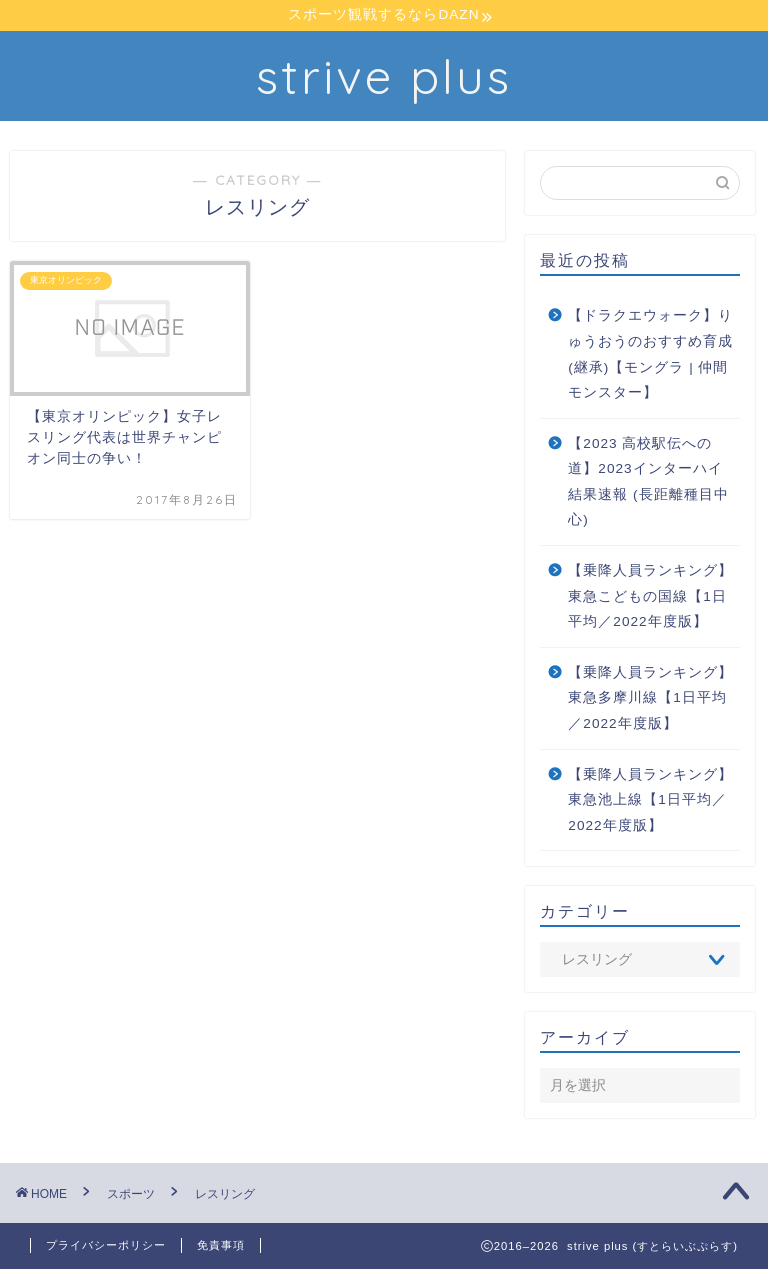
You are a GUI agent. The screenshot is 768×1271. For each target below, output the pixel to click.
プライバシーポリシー (106, 1247)
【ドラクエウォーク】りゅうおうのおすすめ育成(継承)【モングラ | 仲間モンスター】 (650, 356)
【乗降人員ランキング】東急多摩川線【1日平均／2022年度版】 (650, 700)
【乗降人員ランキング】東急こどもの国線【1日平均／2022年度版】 (650, 598)
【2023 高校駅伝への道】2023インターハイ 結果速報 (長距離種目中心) (648, 483)
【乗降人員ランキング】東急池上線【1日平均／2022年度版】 (650, 801)
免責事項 (221, 1247)
